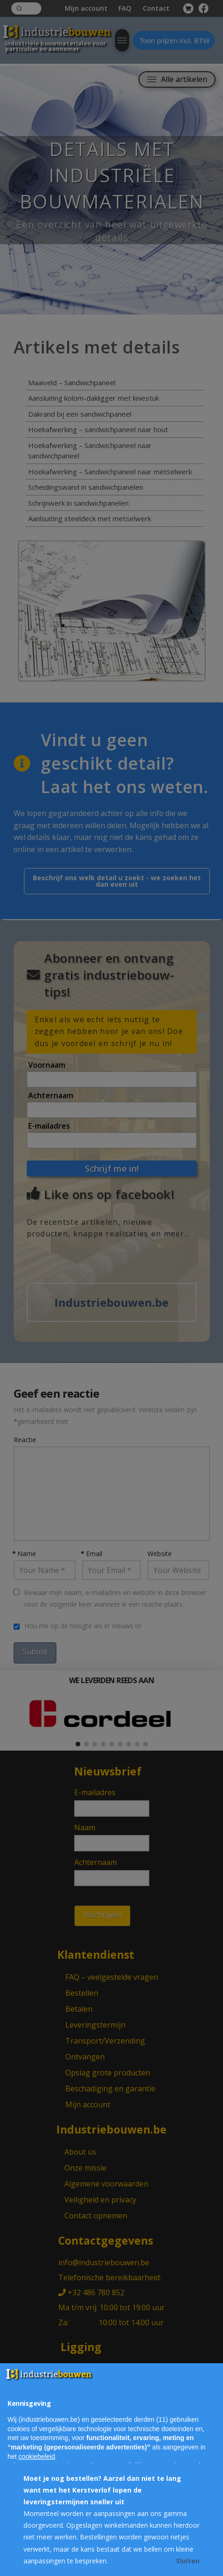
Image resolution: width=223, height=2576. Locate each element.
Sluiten (188, 2560)
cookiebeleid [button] (36, 2456)
